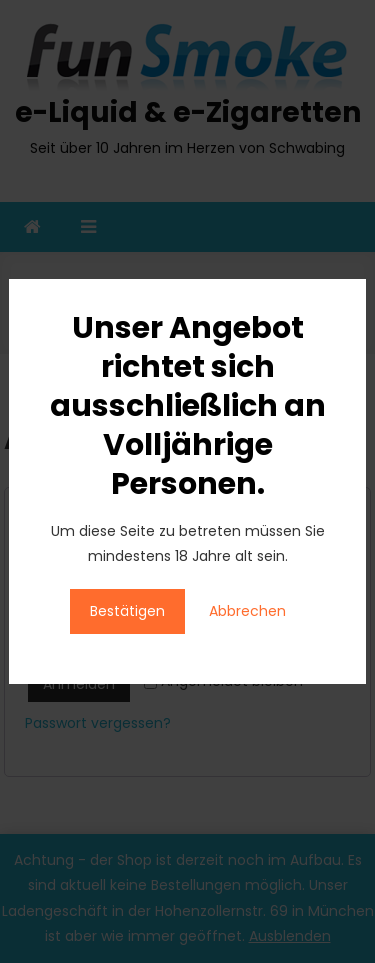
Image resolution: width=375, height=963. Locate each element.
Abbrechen (247, 611)
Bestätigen (127, 611)
